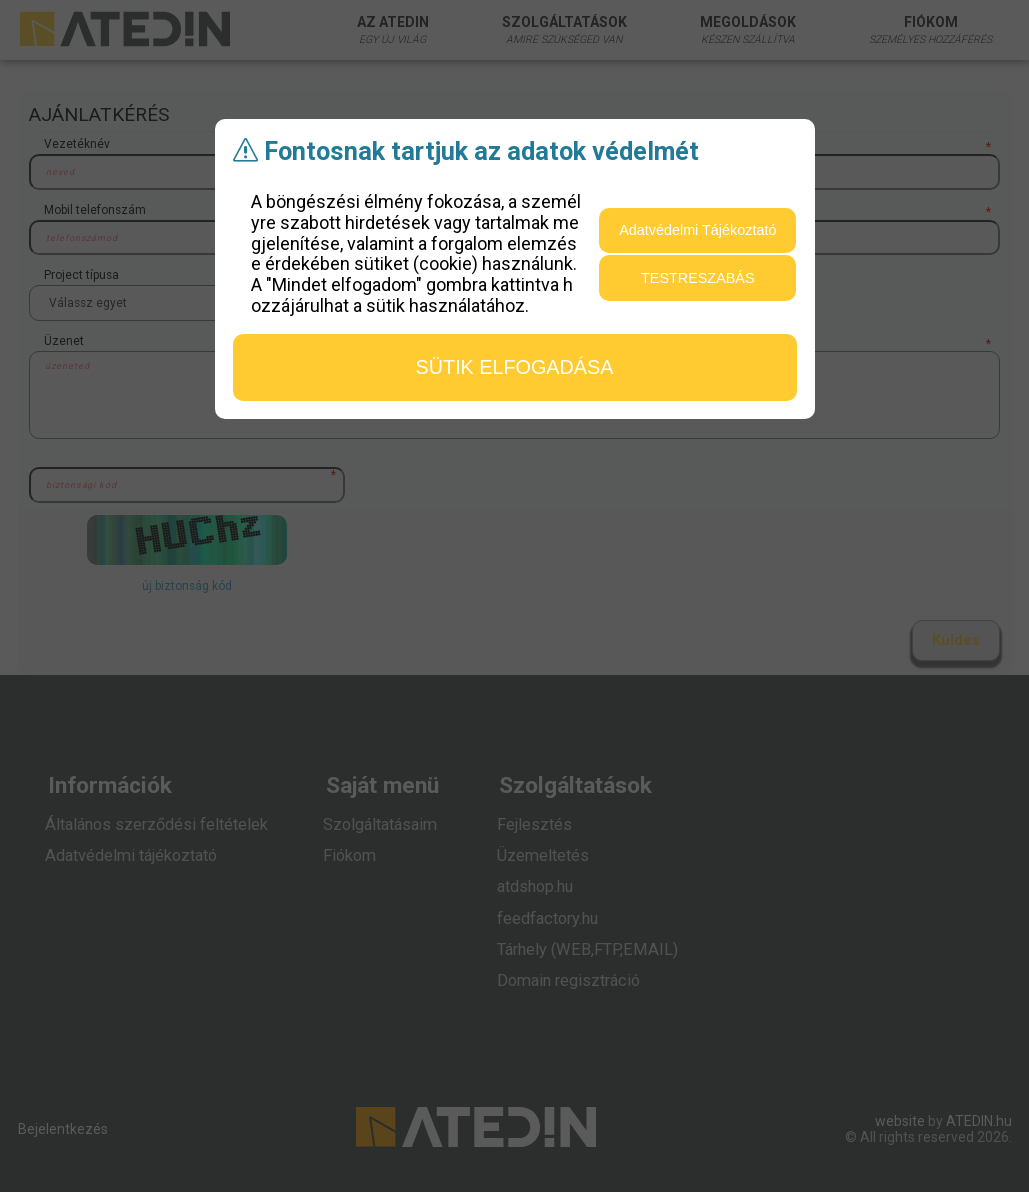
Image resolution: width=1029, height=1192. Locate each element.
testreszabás (698, 278)
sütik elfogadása (515, 367)
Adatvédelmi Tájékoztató (697, 230)
